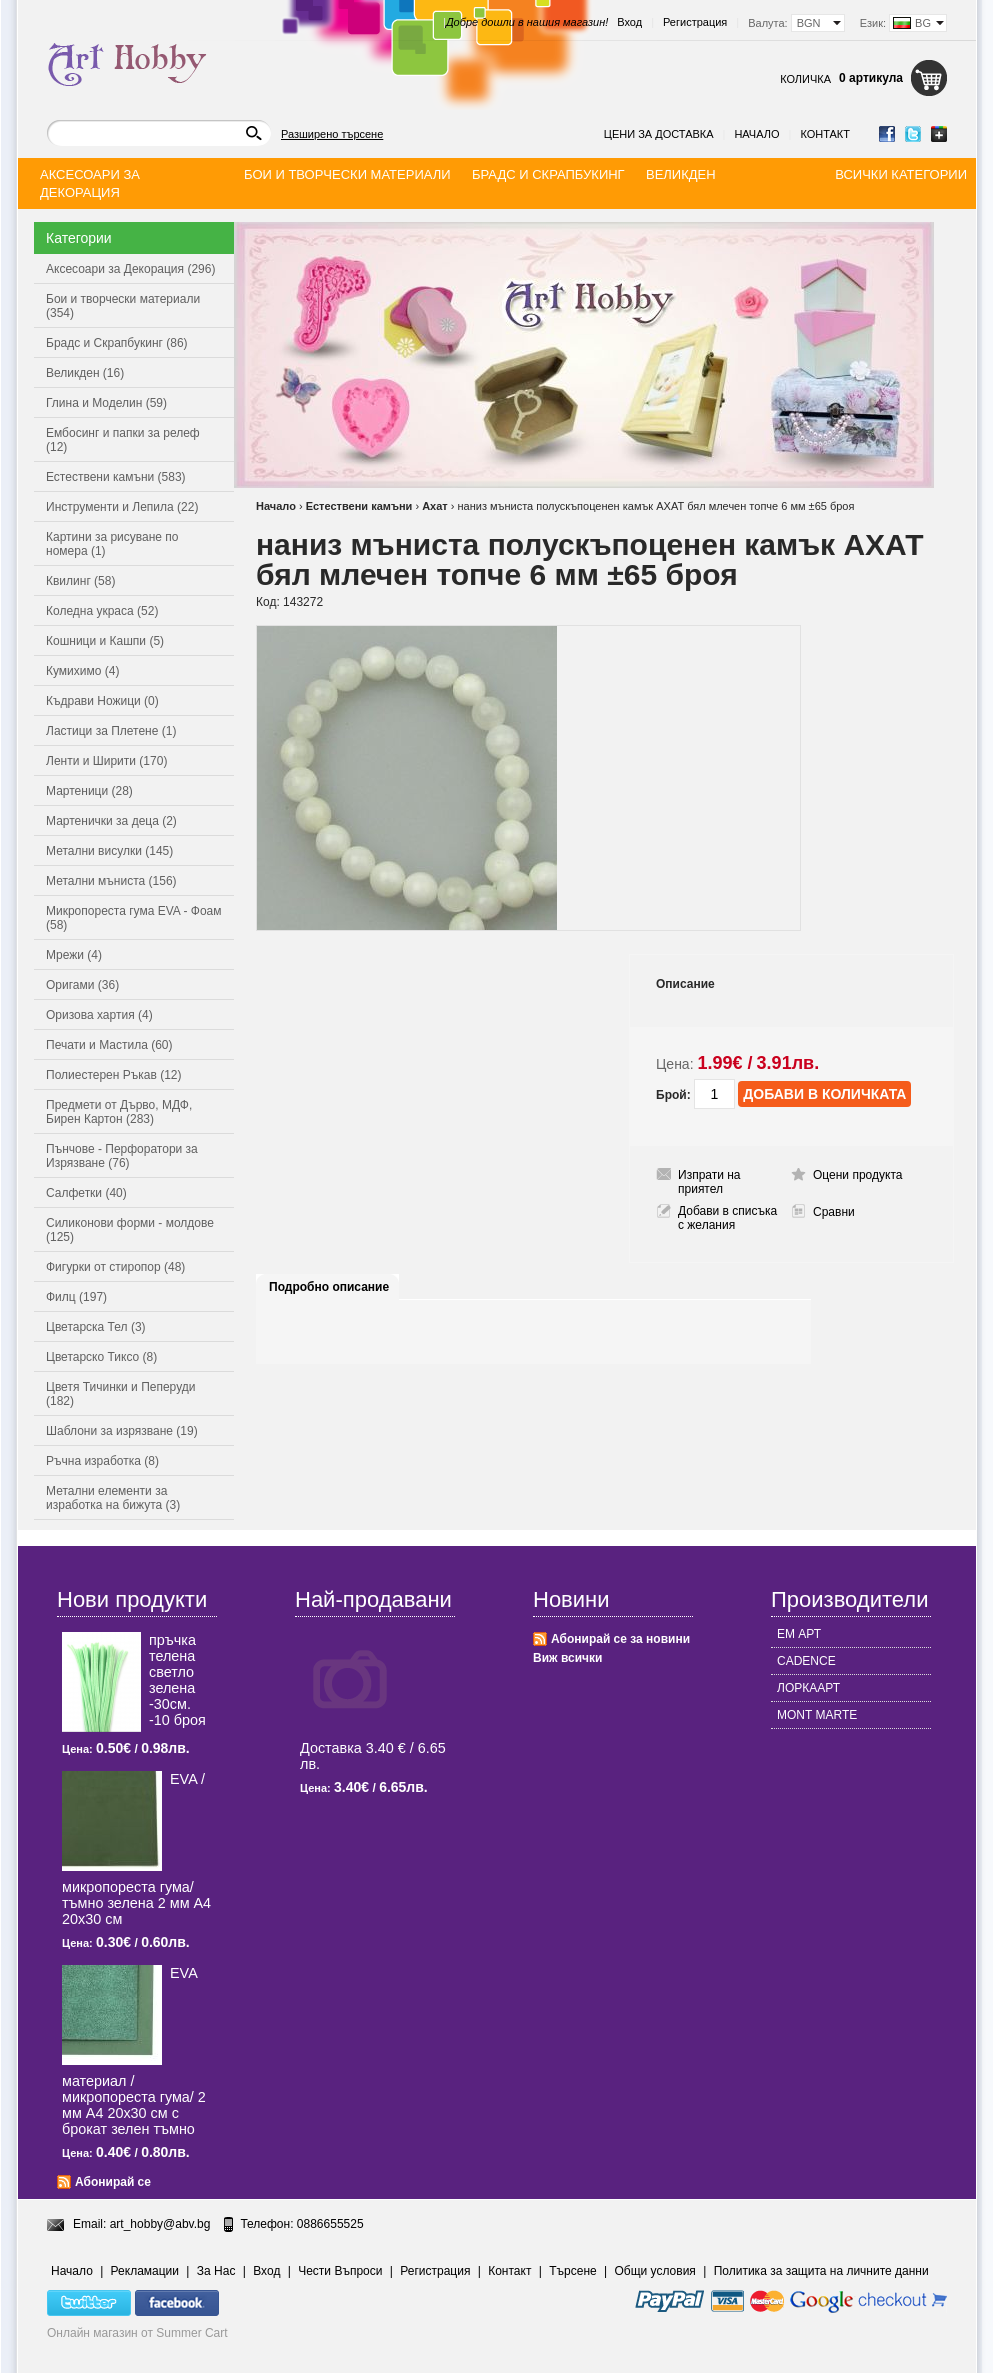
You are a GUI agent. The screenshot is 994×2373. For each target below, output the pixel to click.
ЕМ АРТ (799, 1634)
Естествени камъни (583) (116, 477)
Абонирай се (113, 2182)
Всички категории (901, 174)
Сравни (834, 1212)
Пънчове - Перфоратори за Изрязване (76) (122, 1156)
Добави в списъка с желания (727, 1218)
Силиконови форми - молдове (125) (130, 1230)
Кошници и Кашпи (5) (105, 641)
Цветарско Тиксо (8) (101, 1357)
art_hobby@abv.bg (160, 2224)
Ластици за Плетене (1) (111, 731)
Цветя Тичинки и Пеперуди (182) (120, 1394)
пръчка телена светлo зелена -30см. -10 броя (177, 1680)
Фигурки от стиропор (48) (115, 1267)
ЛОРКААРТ (808, 1688)
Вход (629, 22)
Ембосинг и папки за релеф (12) (123, 440)
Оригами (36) (82, 985)
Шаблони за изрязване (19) (122, 1431)
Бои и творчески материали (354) (123, 306)
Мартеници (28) (89, 791)
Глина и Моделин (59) (106, 403)
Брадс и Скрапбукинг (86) (117, 343)
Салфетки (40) (86, 1193)
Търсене (572, 2271)
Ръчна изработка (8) (102, 1461)
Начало (756, 134)
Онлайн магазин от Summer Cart (137, 2333)
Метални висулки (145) (109, 851)
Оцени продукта (857, 1175)
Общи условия (655, 2271)
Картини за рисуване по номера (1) (112, 544)
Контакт (825, 134)
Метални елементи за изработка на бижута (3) (113, 1498)
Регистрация (695, 22)
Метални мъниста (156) (111, 881)
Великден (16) (85, 373)
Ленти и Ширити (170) (106, 761)
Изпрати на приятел (709, 1182)
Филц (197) (76, 1297)
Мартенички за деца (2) (111, 821)
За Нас (216, 2271)
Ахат (435, 506)
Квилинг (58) (80, 581)
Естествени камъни (359, 506)
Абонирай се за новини (620, 1639)
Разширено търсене (332, 134)
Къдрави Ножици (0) (102, 701)
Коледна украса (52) (102, 611)
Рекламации (145, 2271)
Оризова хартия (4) (99, 1015)
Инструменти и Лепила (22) (122, 507)
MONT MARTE (817, 1715)
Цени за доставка (659, 134)
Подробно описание (329, 1287)
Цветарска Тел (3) (96, 1327)
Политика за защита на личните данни (821, 2271)
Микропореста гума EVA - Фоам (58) (134, 918)
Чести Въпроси (340, 2271)
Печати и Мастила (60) (109, 1045)
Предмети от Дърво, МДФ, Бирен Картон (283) (119, 1112)
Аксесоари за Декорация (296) (130, 269)
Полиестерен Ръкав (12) (114, 1075)
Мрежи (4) (74, 955)
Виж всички (567, 1658)
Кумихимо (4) (82, 671)
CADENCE (806, 1661)
